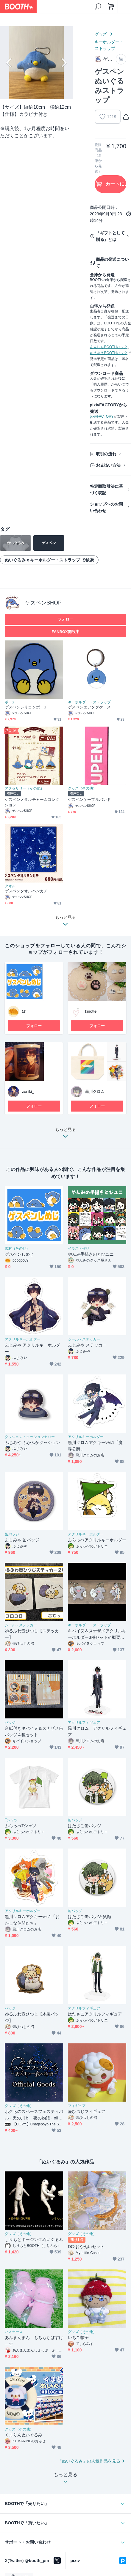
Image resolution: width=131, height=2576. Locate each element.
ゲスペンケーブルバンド (89, 799)
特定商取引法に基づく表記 (106, 489)
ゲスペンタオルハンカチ (26, 891)
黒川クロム (95, 1091)
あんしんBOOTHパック (108, 347)
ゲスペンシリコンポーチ (26, 707)
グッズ (101, 34)
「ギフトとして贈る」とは (110, 236)
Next (63, 62)
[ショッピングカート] (111, 6)
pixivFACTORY (102, 416)
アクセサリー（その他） (24, 788)
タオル (10, 886)
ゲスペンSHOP (43, 603)
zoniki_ (28, 1091)
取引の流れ (106, 454)
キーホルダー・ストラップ (109, 45)
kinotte (90, 1011)
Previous (9, 62)
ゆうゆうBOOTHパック (108, 353)
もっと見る (65, 1134)
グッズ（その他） (82, 788)
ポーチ (10, 702)
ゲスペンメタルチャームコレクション (32, 802)
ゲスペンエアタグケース (89, 707)
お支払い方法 (108, 465)
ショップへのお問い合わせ (106, 507)
